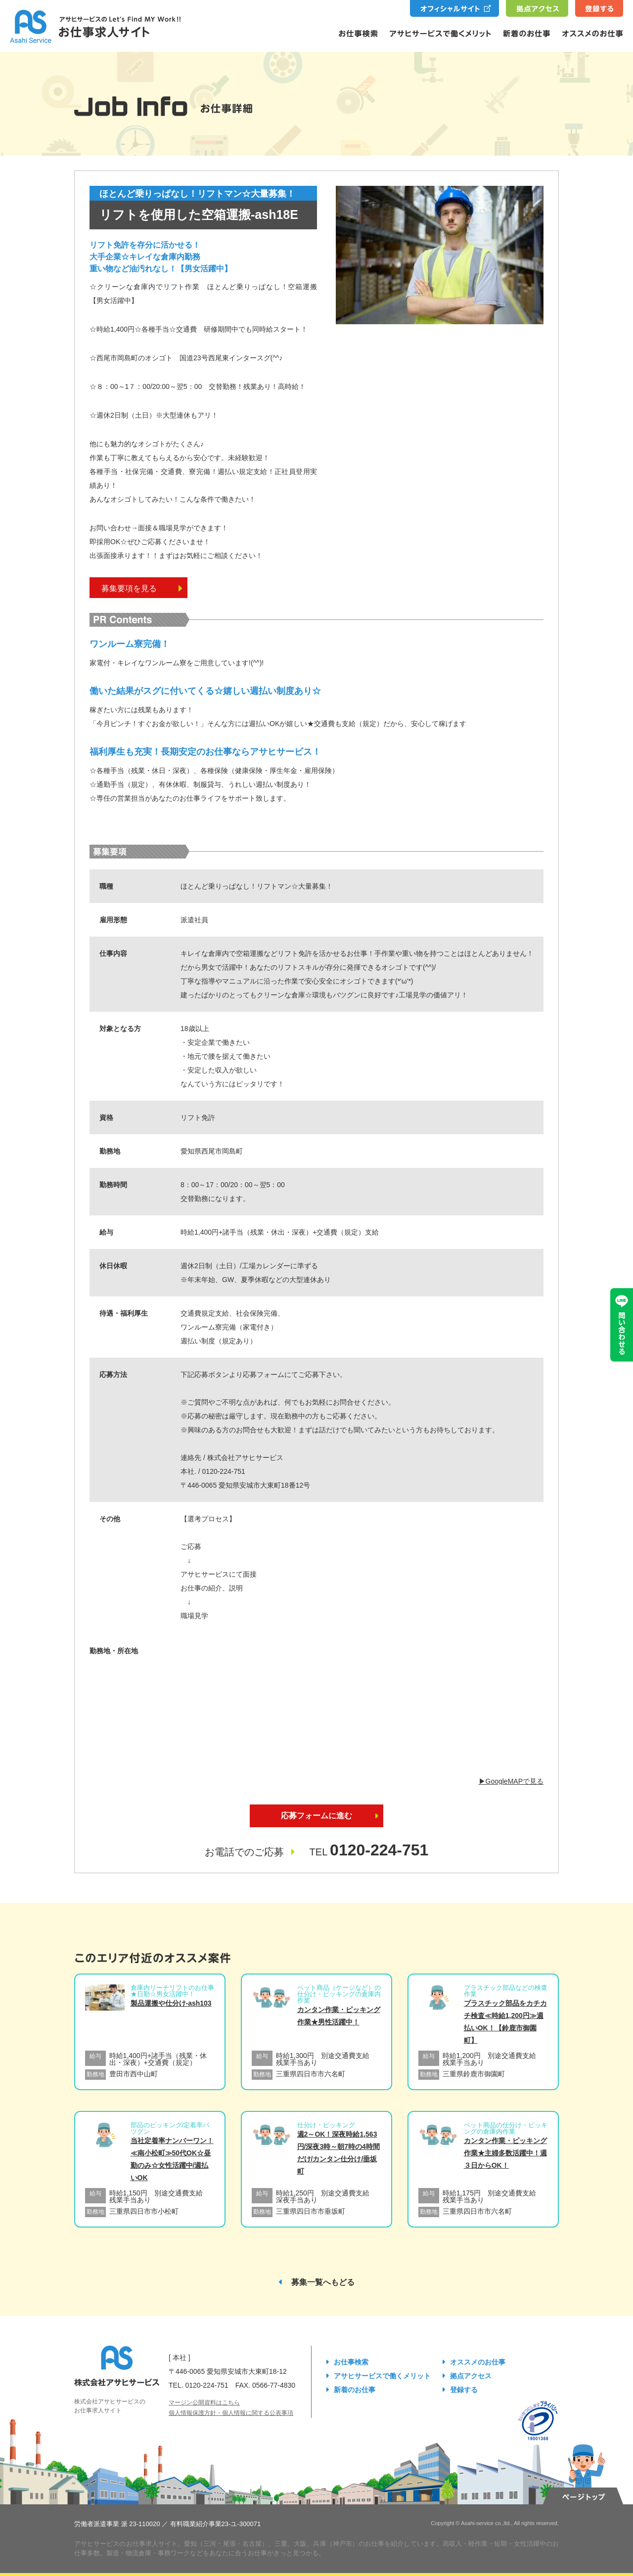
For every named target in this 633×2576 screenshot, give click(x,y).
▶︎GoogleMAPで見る (511, 1781)
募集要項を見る (141, 588)
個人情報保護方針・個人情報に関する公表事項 (231, 2412)
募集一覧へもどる (323, 2282)
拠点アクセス (471, 2375)
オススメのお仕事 (477, 2362)
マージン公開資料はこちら (204, 2402)
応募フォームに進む (316, 1815)
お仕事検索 (351, 2362)
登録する (464, 2389)
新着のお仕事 (354, 2389)
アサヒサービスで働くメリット (382, 2375)
